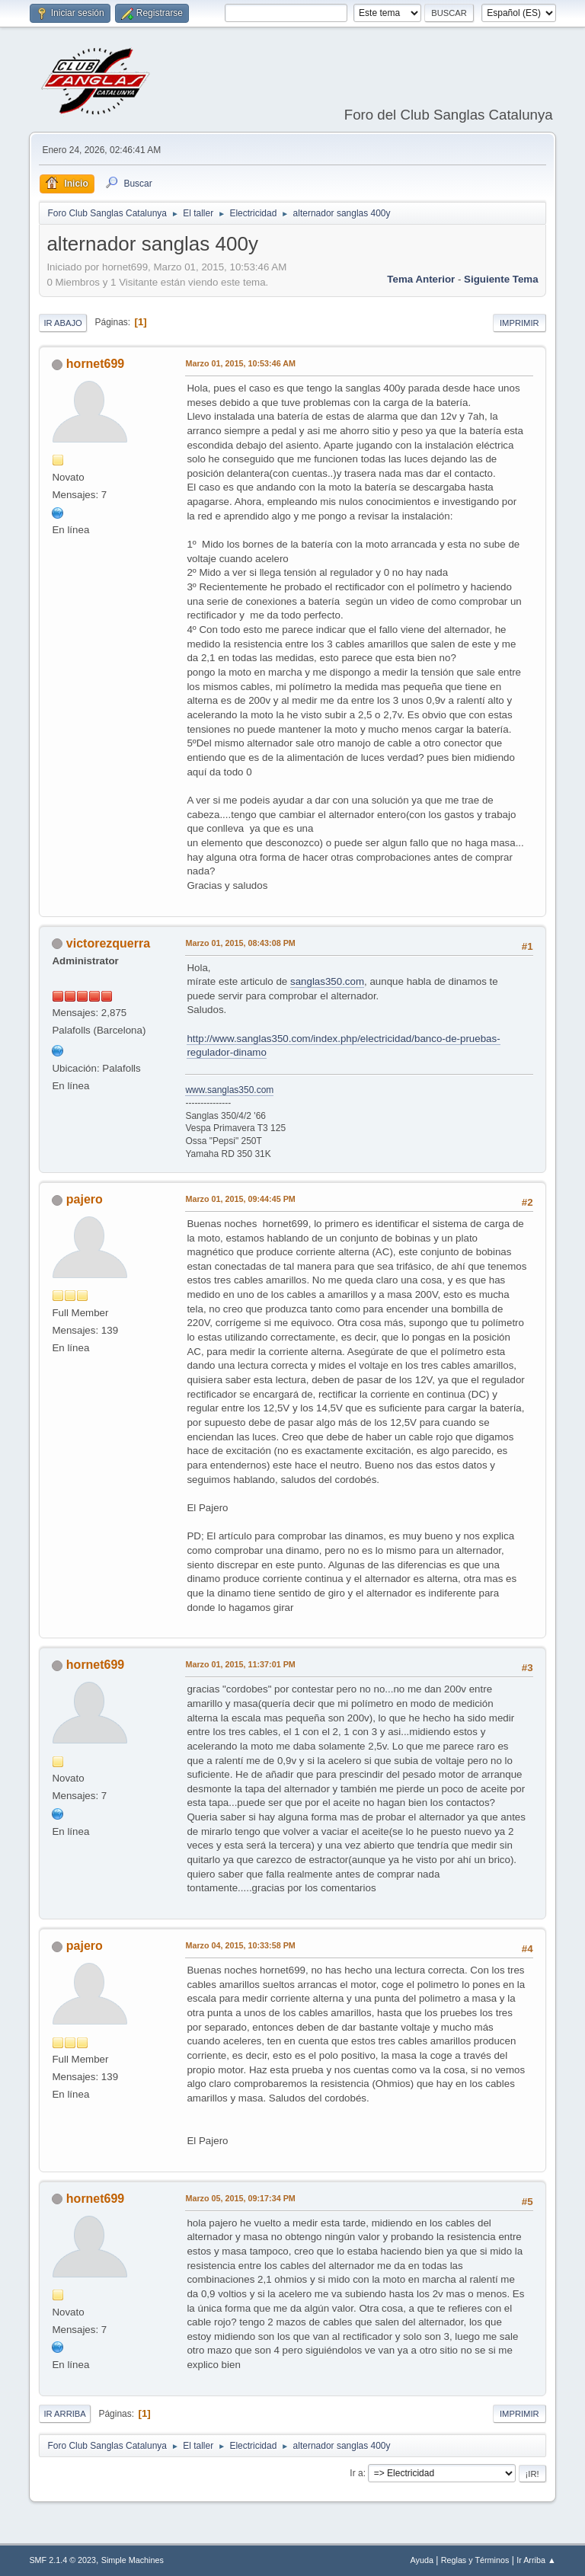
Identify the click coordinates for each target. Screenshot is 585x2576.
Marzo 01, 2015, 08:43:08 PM (240, 943)
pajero (84, 1199)
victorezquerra (108, 943)
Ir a (356, 2473)
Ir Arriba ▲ (535, 2560)
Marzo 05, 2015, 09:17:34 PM (240, 2198)
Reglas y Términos (475, 2560)
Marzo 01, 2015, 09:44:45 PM (240, 1198)
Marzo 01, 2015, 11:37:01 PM (240, 1664)
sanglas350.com (327, 981)
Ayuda (422, 2560)
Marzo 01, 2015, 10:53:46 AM (240, 363)
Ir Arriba (64, 2413)
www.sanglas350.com (229, 1090)
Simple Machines (132, 2560)
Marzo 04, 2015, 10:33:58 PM (240, 1945)
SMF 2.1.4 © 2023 (62, 2560)
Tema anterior (421, 279)
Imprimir (519, 323)
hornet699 (95, 363)
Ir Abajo (62, 323)
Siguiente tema (501, 279)
